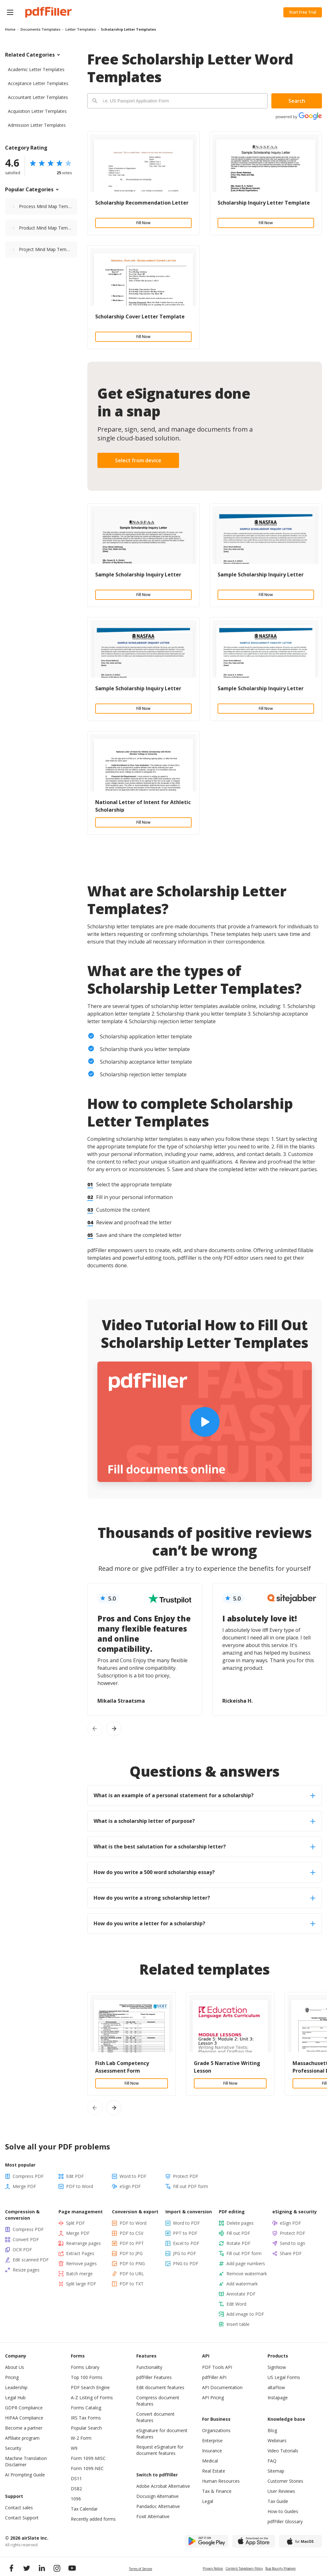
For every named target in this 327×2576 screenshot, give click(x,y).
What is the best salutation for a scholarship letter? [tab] (204, 1846)
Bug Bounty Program (280, 2568)
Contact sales (19, 2508)
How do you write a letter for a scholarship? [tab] (204, 1923)
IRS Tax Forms (86, 2418)
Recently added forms (93, 2519)
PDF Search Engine (90, 2387)
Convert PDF (26, 2239)
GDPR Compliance (24, 2408)
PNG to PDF (185, 2263)
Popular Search (86, 2428)
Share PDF (291, 2253)
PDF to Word (79, 2186)
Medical (210, 2461)
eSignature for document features (162, 2433)
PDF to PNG (132, 2263)
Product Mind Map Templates (48, 228)
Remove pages (81, 2263)
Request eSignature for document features (159, 2450)
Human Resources (221, 2481)
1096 (76, 2499)
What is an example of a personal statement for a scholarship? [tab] (204, 1795)
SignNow (277, 2367)
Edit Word (236, 2304)
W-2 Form (81, 2438)
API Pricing (213, 2398)
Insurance (212, 2451)
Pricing (12, 2377)
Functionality (149, 2367)
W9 (74, 2448)
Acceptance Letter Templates (38, 83)
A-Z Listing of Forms (92, 2398)
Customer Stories (285, 2481)
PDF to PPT (132, 2243)
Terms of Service (140, 2569)
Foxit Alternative (153, 2516)
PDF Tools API (217, 2367)
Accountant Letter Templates (38, 97)
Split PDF (75, 2223)
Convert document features (155, 2417)
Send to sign (292, 2243)
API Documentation (222, 2387)
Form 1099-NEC (87, 2468)
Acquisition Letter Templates (37, 111)
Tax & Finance (216, 2491)
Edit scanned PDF (31, 2260)
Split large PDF (81, 2284)
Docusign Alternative (157, 2496)
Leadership (16, 2387)
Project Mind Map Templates (48, 249)
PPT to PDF (185, 2233)
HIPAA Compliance (24, 2418)
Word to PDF (133, 2176)
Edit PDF (75, 2176)
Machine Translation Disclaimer (26, 2461)
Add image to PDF (245, 2314)
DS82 (76, 2489)
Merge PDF (24, 2186)
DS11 (76, 2478)
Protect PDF (185, 2176)
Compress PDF (28, 2176)
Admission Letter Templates (37, 125)
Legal (207, 2501)
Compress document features (157, 2401)
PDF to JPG (131, 2253)
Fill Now (143, 222)
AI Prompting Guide (25, 2475)
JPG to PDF (184, 2253)
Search (296, 100)
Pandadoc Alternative (158, 2506)
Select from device (138, 460)
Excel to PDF (186, 2243)
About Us (14, 2367)
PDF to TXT (132, 2284)
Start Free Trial (302, 12)
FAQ (272, 2461)
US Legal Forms (284, 2377)
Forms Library (85, 2367)
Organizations (216, 2430)
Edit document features (160, 2387)
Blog (272, 2430)
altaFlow (276, 2387)
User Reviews (281, 2491)
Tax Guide (278, 2501)
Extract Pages (80, 2253)
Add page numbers (245, 2263)
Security (13, 2448)
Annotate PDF (241, 2294)
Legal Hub (15, 2398)
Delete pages (240, 2223)
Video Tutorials (283, 2451)
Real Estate (213, 2471)
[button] (10, 12)
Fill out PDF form (190, 2186)
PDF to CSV (131, 2233)
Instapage (278, 2398)
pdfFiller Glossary (285, 2521)
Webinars (277, 2441)
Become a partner (23, 2428)
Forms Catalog (86, 2408)
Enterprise (212, 2441)
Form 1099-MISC (88, 2458)
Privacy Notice (213, 2568)
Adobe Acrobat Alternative (163, 2486)
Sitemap (276, 2471)
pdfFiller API (214, 2377)
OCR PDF (22, 2250)
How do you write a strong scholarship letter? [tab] (204, 1897)
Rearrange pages (83, 2243)
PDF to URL (132, 2274)
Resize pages (26, 2270)
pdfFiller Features (154, 2377)
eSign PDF (130, 2186)
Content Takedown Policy (244, 2568)
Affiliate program (22, 2438)
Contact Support (22, 2518)
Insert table (238, 2324)
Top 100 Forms (86, 2377)
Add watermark (242, 2284)
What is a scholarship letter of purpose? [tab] (204, 1820)
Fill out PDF (238, 2233)
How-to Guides (283, 2511)
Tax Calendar (84, 2509)
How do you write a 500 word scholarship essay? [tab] (204, 1872)
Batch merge (79, 2274)
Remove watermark (246, 2274)
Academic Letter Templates (36, 69)
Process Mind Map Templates (48, 206)
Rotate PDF (238, 2243)
